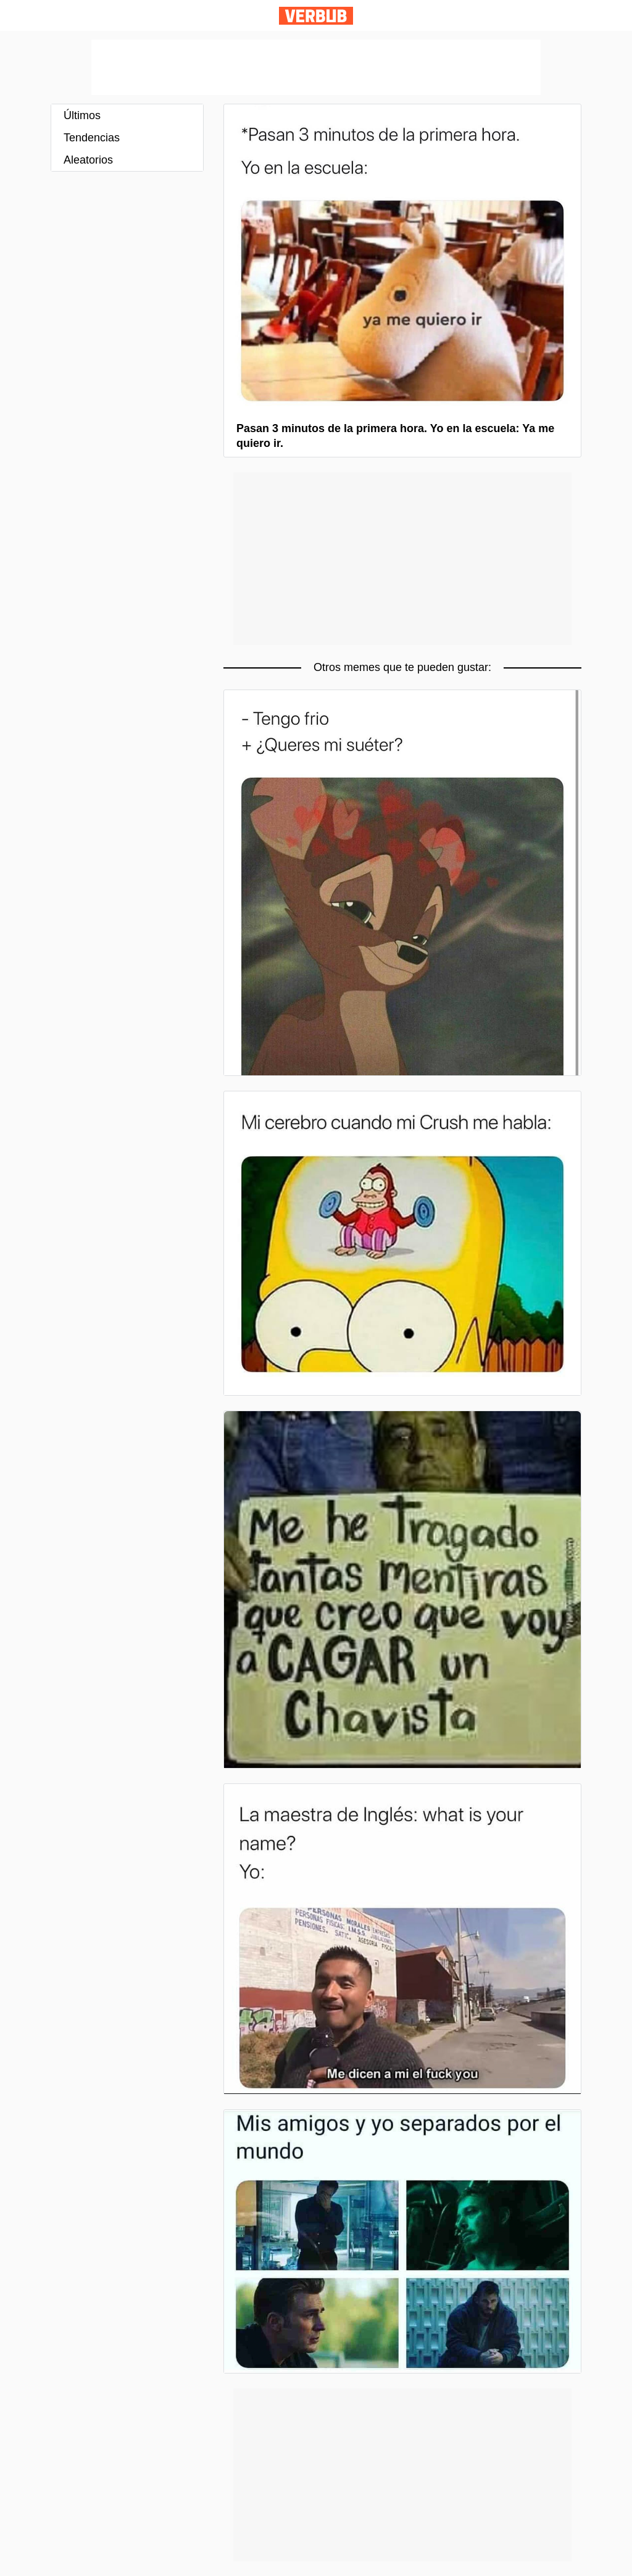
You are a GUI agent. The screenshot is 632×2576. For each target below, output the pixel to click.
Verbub (316, 16)
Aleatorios (88, 160)
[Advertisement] (316, 67)
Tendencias (92, 137)
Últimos (82, 115)
